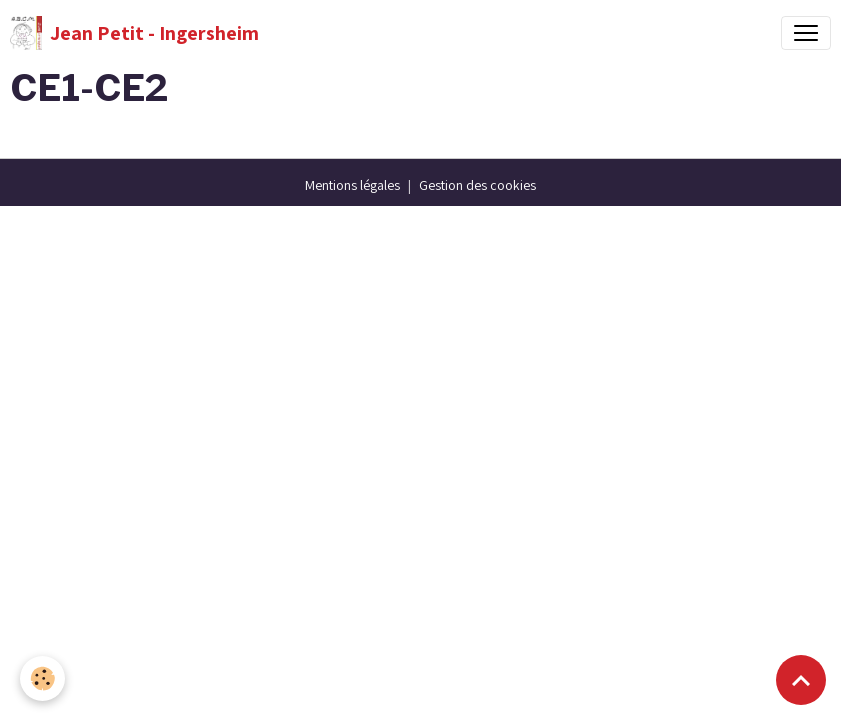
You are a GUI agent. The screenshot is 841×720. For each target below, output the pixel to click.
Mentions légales (352, 185)
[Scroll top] (801, 680)
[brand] (134, 33)
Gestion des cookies (477, 185)
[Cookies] (42, 678)
